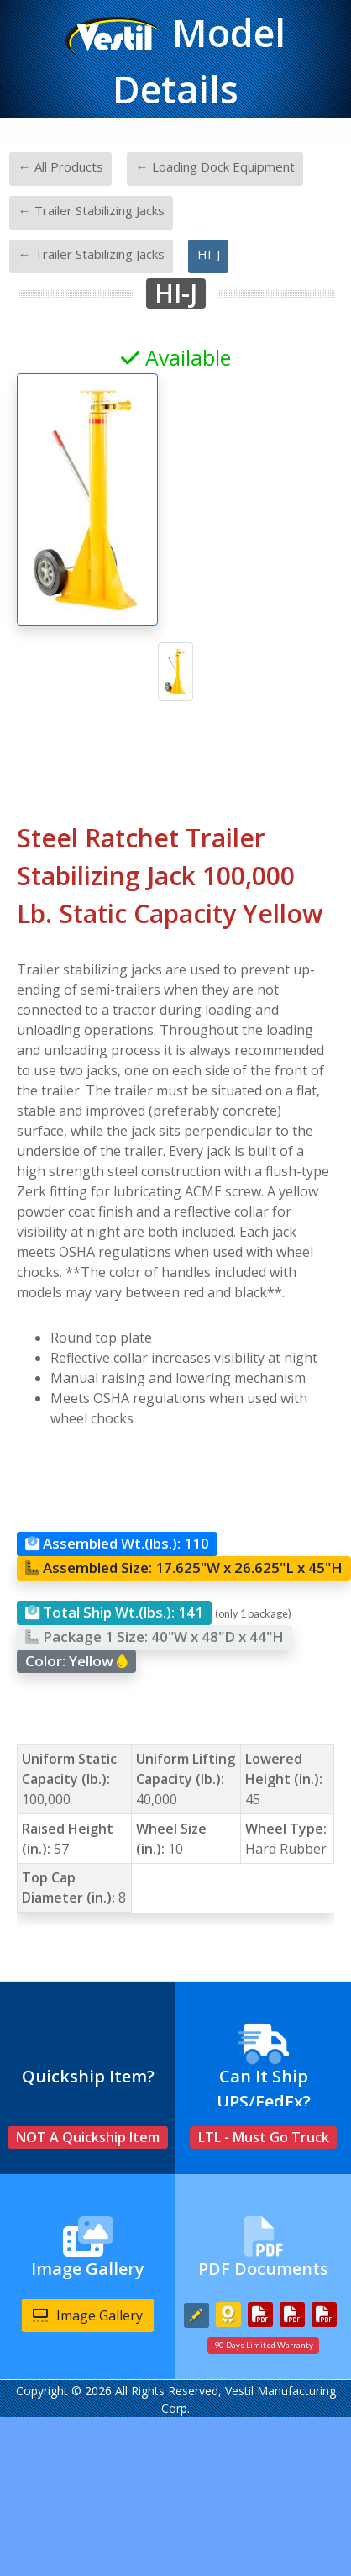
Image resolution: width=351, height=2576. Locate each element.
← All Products (60, 166)
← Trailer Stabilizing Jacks (91, 210)
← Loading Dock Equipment (215, 166)
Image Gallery (88, 2315)
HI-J (208, 253)
